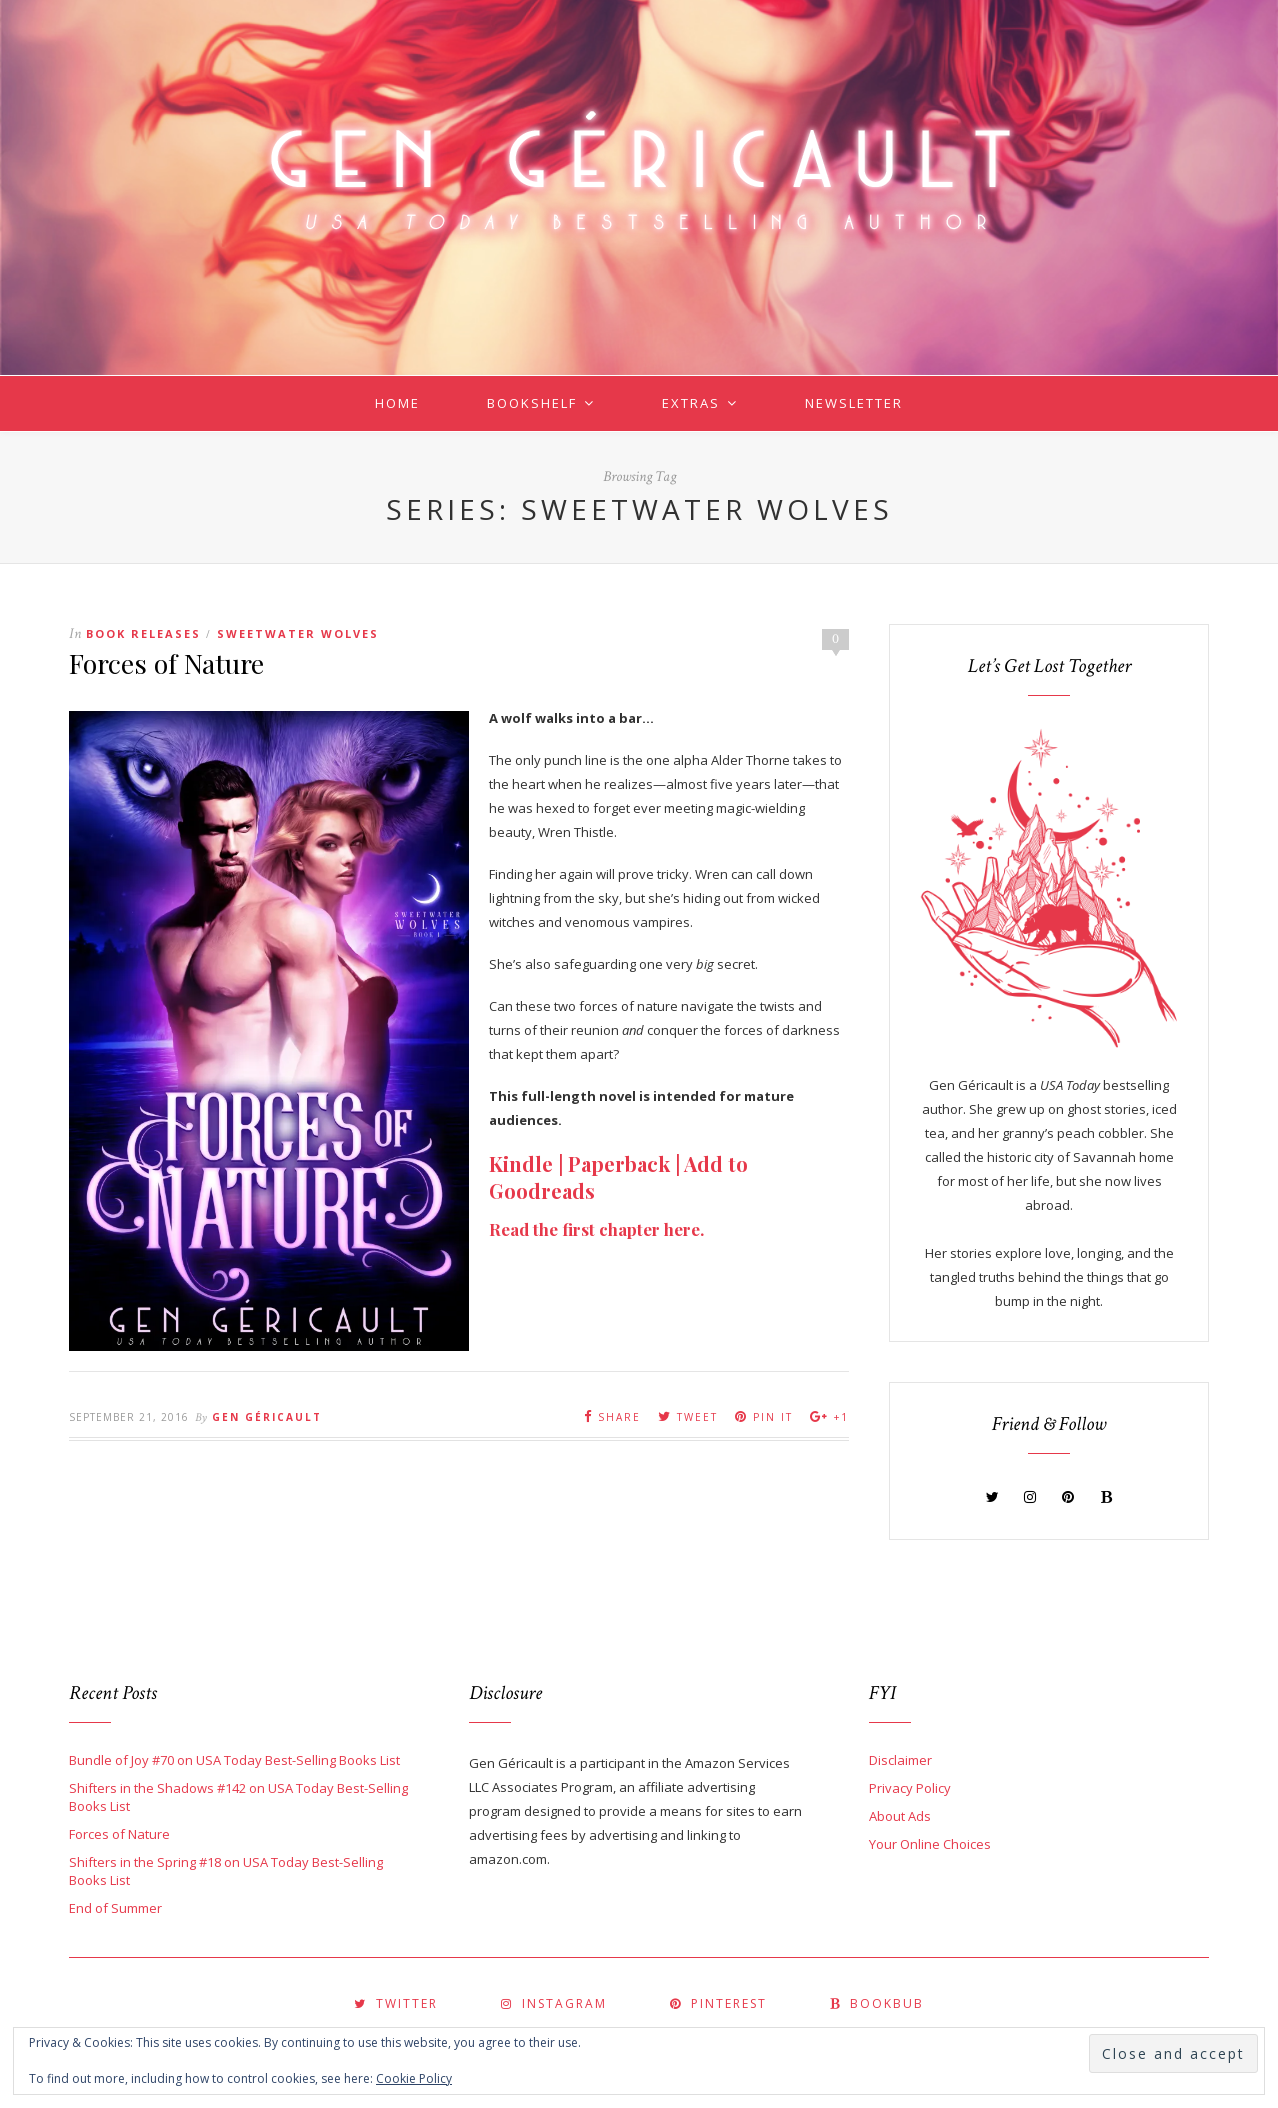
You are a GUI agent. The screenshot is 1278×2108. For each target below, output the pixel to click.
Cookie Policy (414, 2078)
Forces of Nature (166, 663)
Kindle (521, 1163)
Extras (691, 403)
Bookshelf (532, 403)
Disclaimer (900, 1760)
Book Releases (143, 633)
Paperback (619, 1163)
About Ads (900, 1816)
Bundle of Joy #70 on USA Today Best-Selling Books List (234, 1760)
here (682, 1229)
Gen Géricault (267, 1417)
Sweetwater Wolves (298, 633)
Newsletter (854, 403)
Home (397, 403)
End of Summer (115, 1908)
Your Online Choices (930, 1844)
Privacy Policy (910, 1788)
